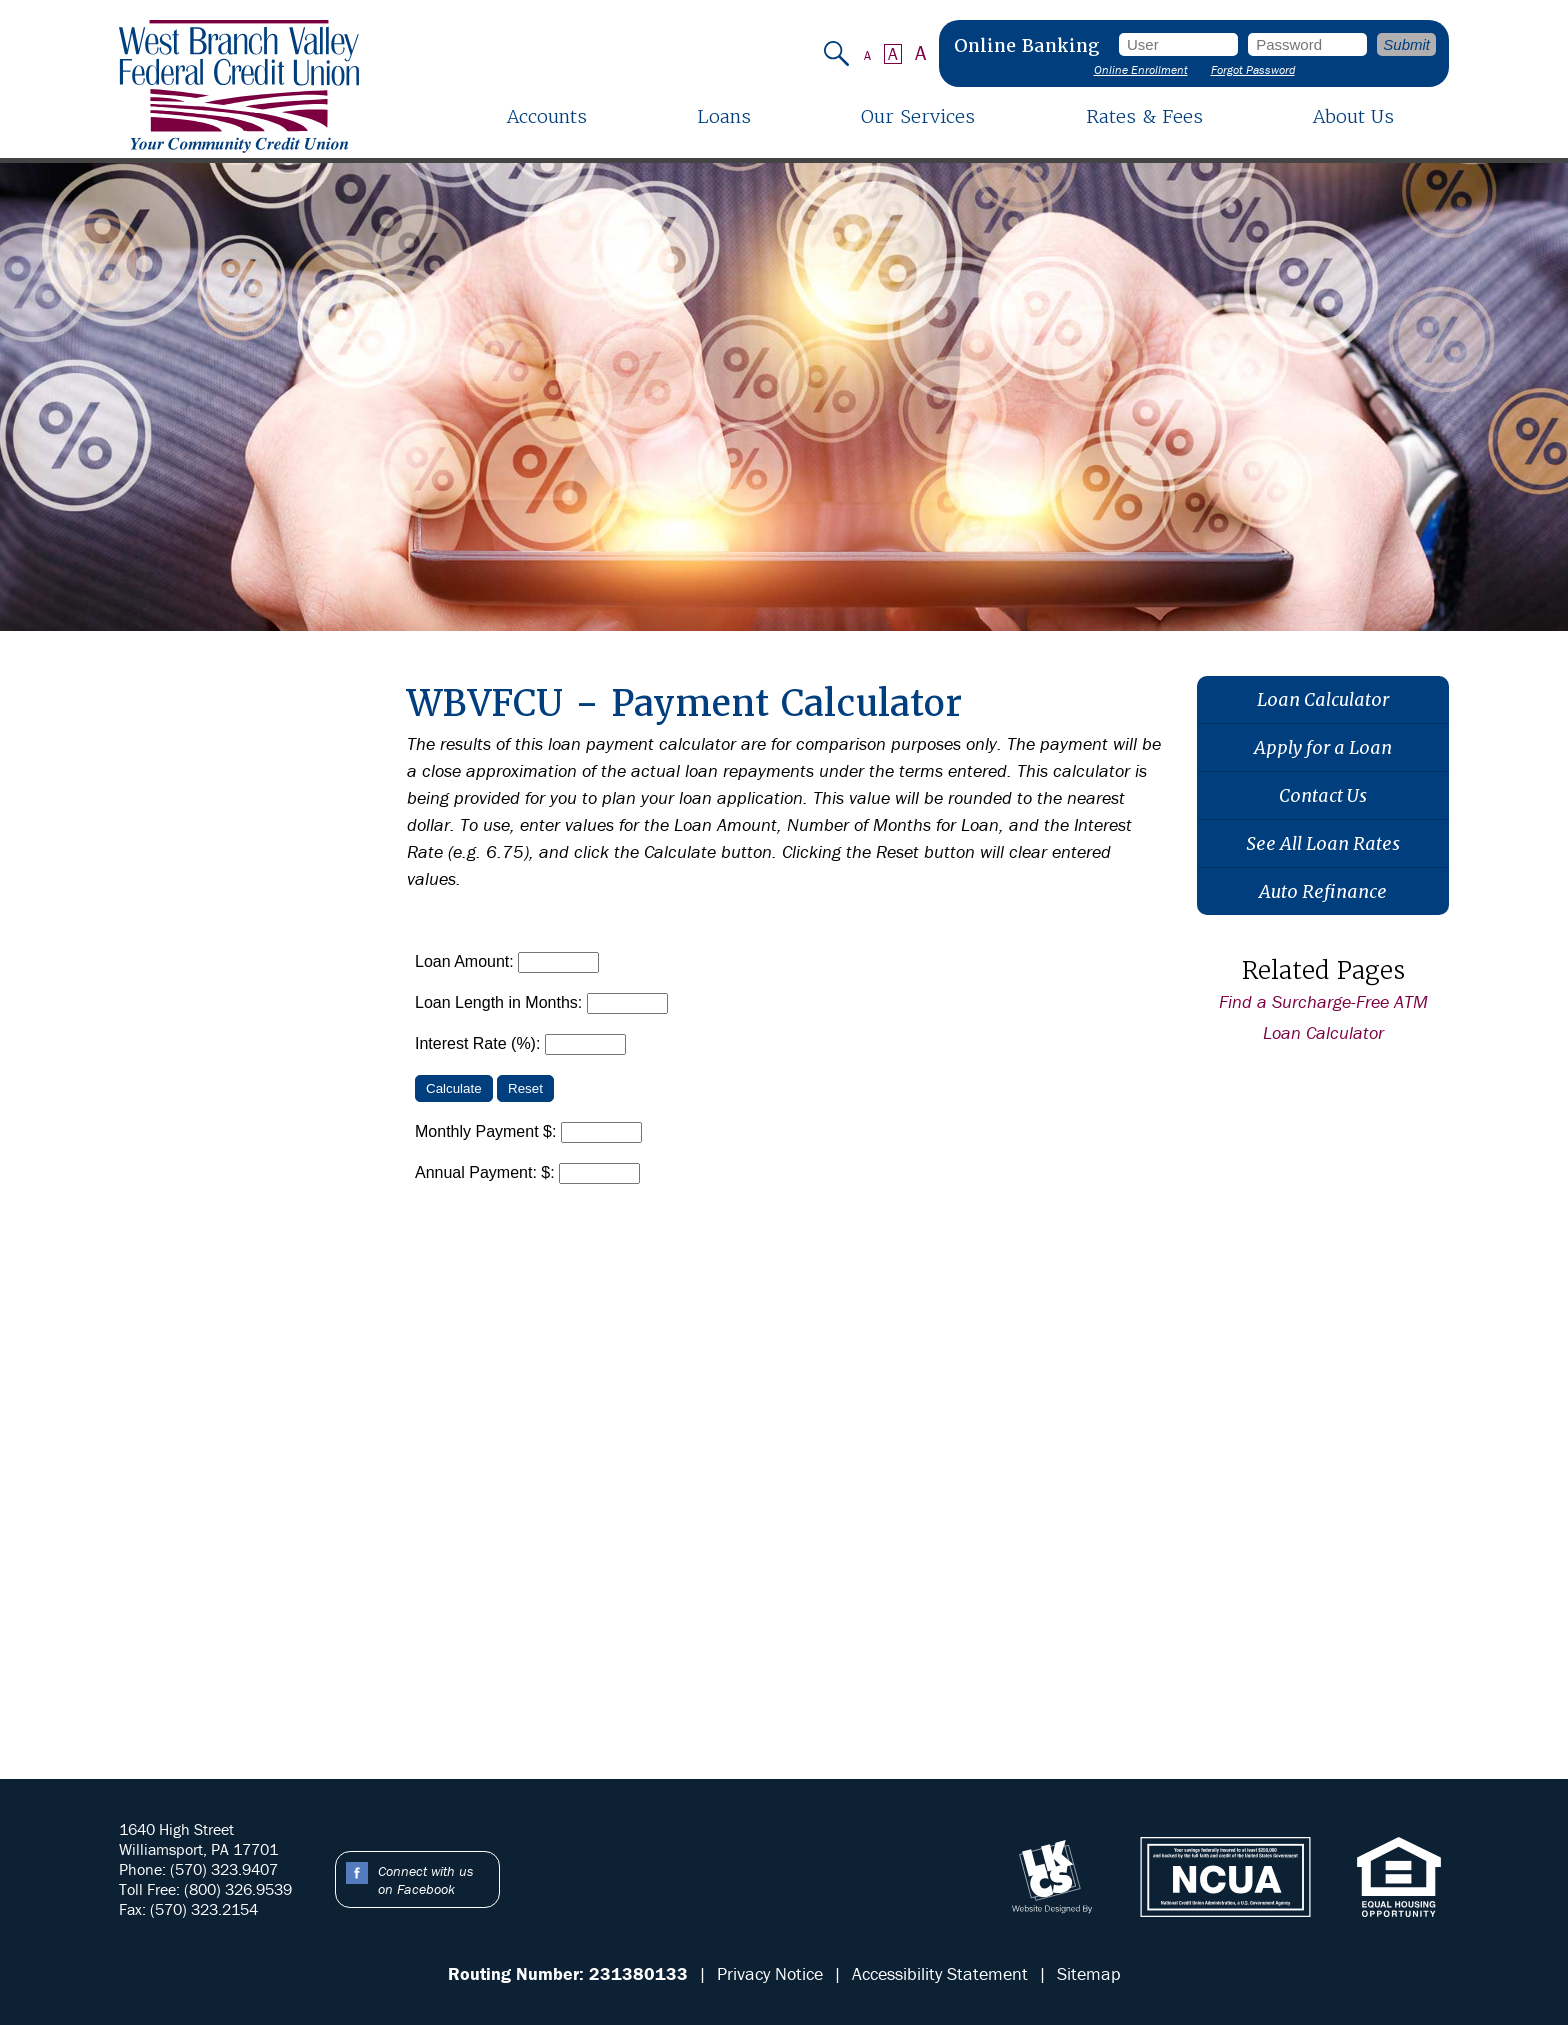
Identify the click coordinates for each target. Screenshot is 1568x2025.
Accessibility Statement (940, 1973)
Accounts (547, 116)
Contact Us (1323, 795)
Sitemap (1089, 1973)
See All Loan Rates (1323, 843)
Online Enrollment (1141, 69)
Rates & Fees (1144, 116)
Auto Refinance (1323, 891)
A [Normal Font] (893, 54)
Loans (724, 116)
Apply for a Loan (1323, 747)
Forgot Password (1253, 69)
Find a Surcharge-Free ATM (1323, 1001)
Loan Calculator (1323, 699)
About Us (1353, 116)
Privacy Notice (770, 1973)
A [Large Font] (921, 53)
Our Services (918, 116)
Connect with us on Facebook (425, 1880)
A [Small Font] (867, 55)
